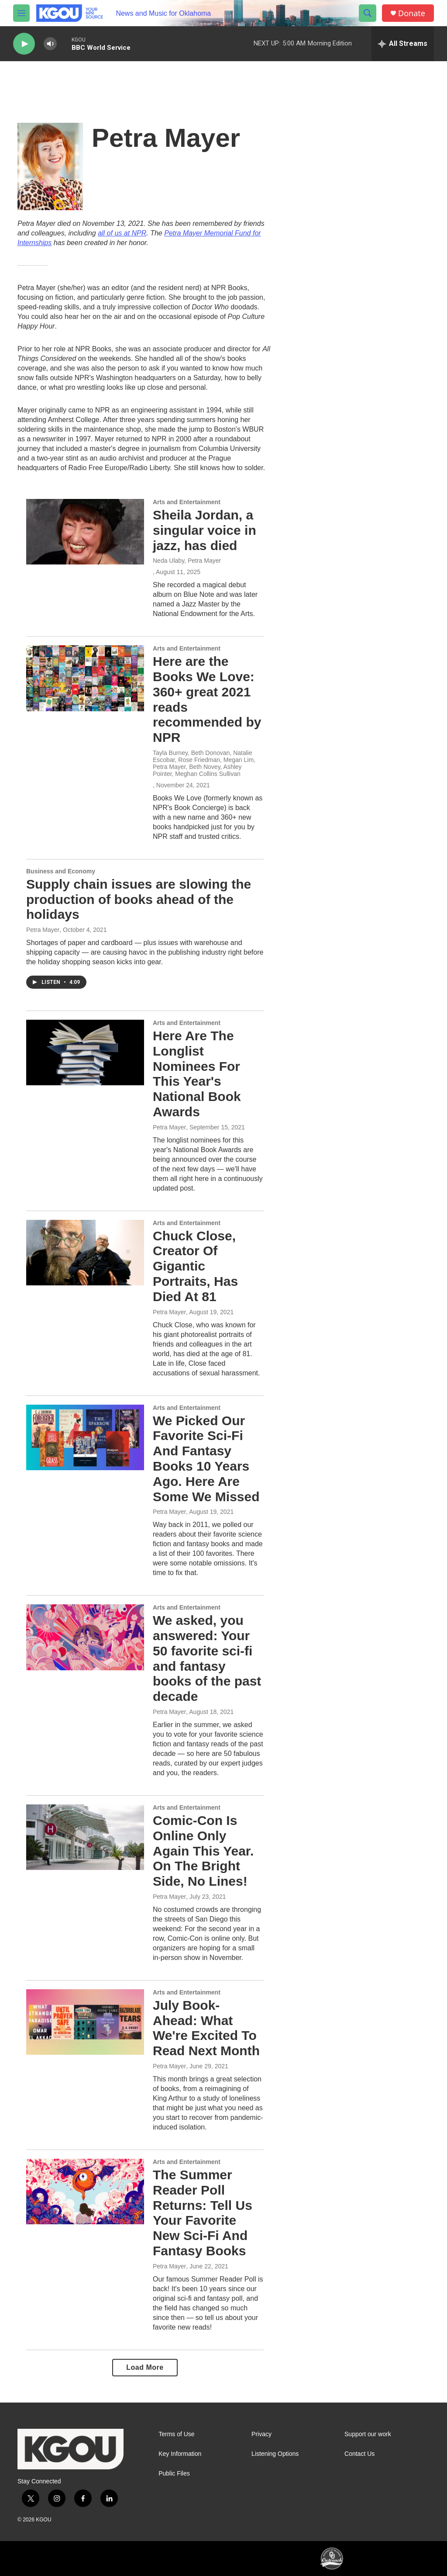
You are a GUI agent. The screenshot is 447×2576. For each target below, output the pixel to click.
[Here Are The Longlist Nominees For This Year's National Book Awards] (85, 1052)
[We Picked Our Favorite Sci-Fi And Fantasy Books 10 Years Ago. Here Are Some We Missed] (85, 1437)
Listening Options (275, 2454)
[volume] (50, 44)
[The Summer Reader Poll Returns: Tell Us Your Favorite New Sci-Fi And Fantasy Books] (85, 2191)
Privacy (261, 2434)
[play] (24, 44)
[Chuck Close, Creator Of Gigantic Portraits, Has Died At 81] (85, 1252)
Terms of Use (176, 2434)
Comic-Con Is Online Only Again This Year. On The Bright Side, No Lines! (203, 1850)
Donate (411, 13)
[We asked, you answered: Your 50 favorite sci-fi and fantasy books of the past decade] (85, 1637)
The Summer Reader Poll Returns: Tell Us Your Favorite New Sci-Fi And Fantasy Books (202, 2212)
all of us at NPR (122, 233)
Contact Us (359, 2454)
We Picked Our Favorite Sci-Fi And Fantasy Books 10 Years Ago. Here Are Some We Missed (206, 1458)
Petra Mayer (42, 929)
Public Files (174, 2473)
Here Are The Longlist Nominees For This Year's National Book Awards (197, 1073)
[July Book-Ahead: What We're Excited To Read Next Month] (85, 2022)
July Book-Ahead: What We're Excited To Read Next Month (206, 2028)
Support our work (367, 2434)
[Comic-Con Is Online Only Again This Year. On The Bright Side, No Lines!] (85, 1837)
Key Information (179, 2454)
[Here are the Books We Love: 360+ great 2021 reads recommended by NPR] (85, 678)
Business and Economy (60, 871)
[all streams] (402, 43)
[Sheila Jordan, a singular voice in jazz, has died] (85, 531)
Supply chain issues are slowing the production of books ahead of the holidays (138, 899)
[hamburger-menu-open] (21, 13)
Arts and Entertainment (186, 502)
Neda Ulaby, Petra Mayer (187, 560)
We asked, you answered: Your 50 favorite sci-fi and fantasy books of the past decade (207, 1658)
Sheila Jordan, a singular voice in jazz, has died (204, 530)
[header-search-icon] (367, 13)
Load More (144, 2367)
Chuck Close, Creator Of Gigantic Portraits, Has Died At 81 (195, 1266)
